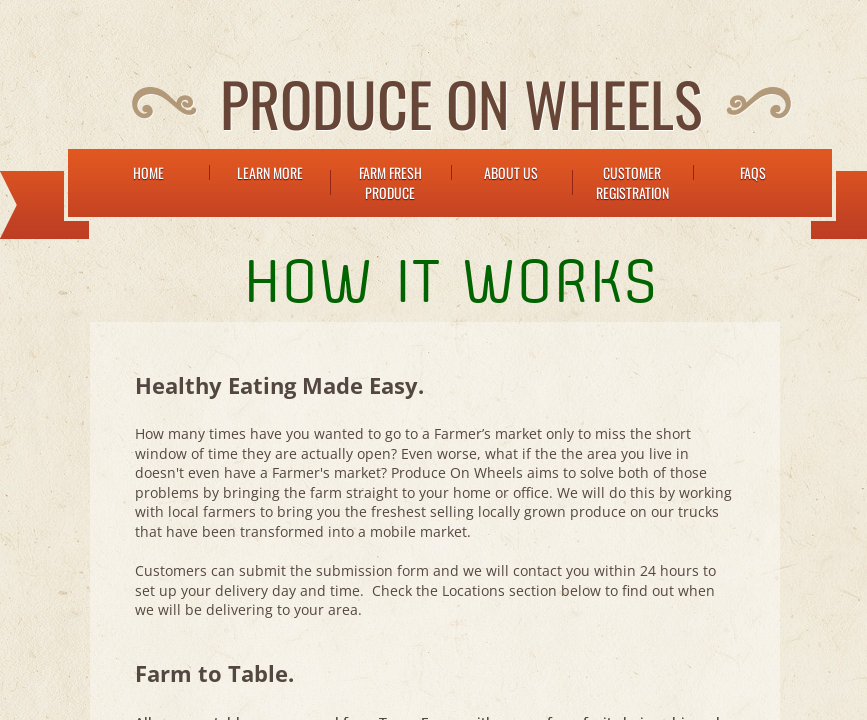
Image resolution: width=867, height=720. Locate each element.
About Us (511, 172)
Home (148, 172)
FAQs (753, 172)
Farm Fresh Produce (390, 182)
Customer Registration (632, 182)
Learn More (270, 172)
